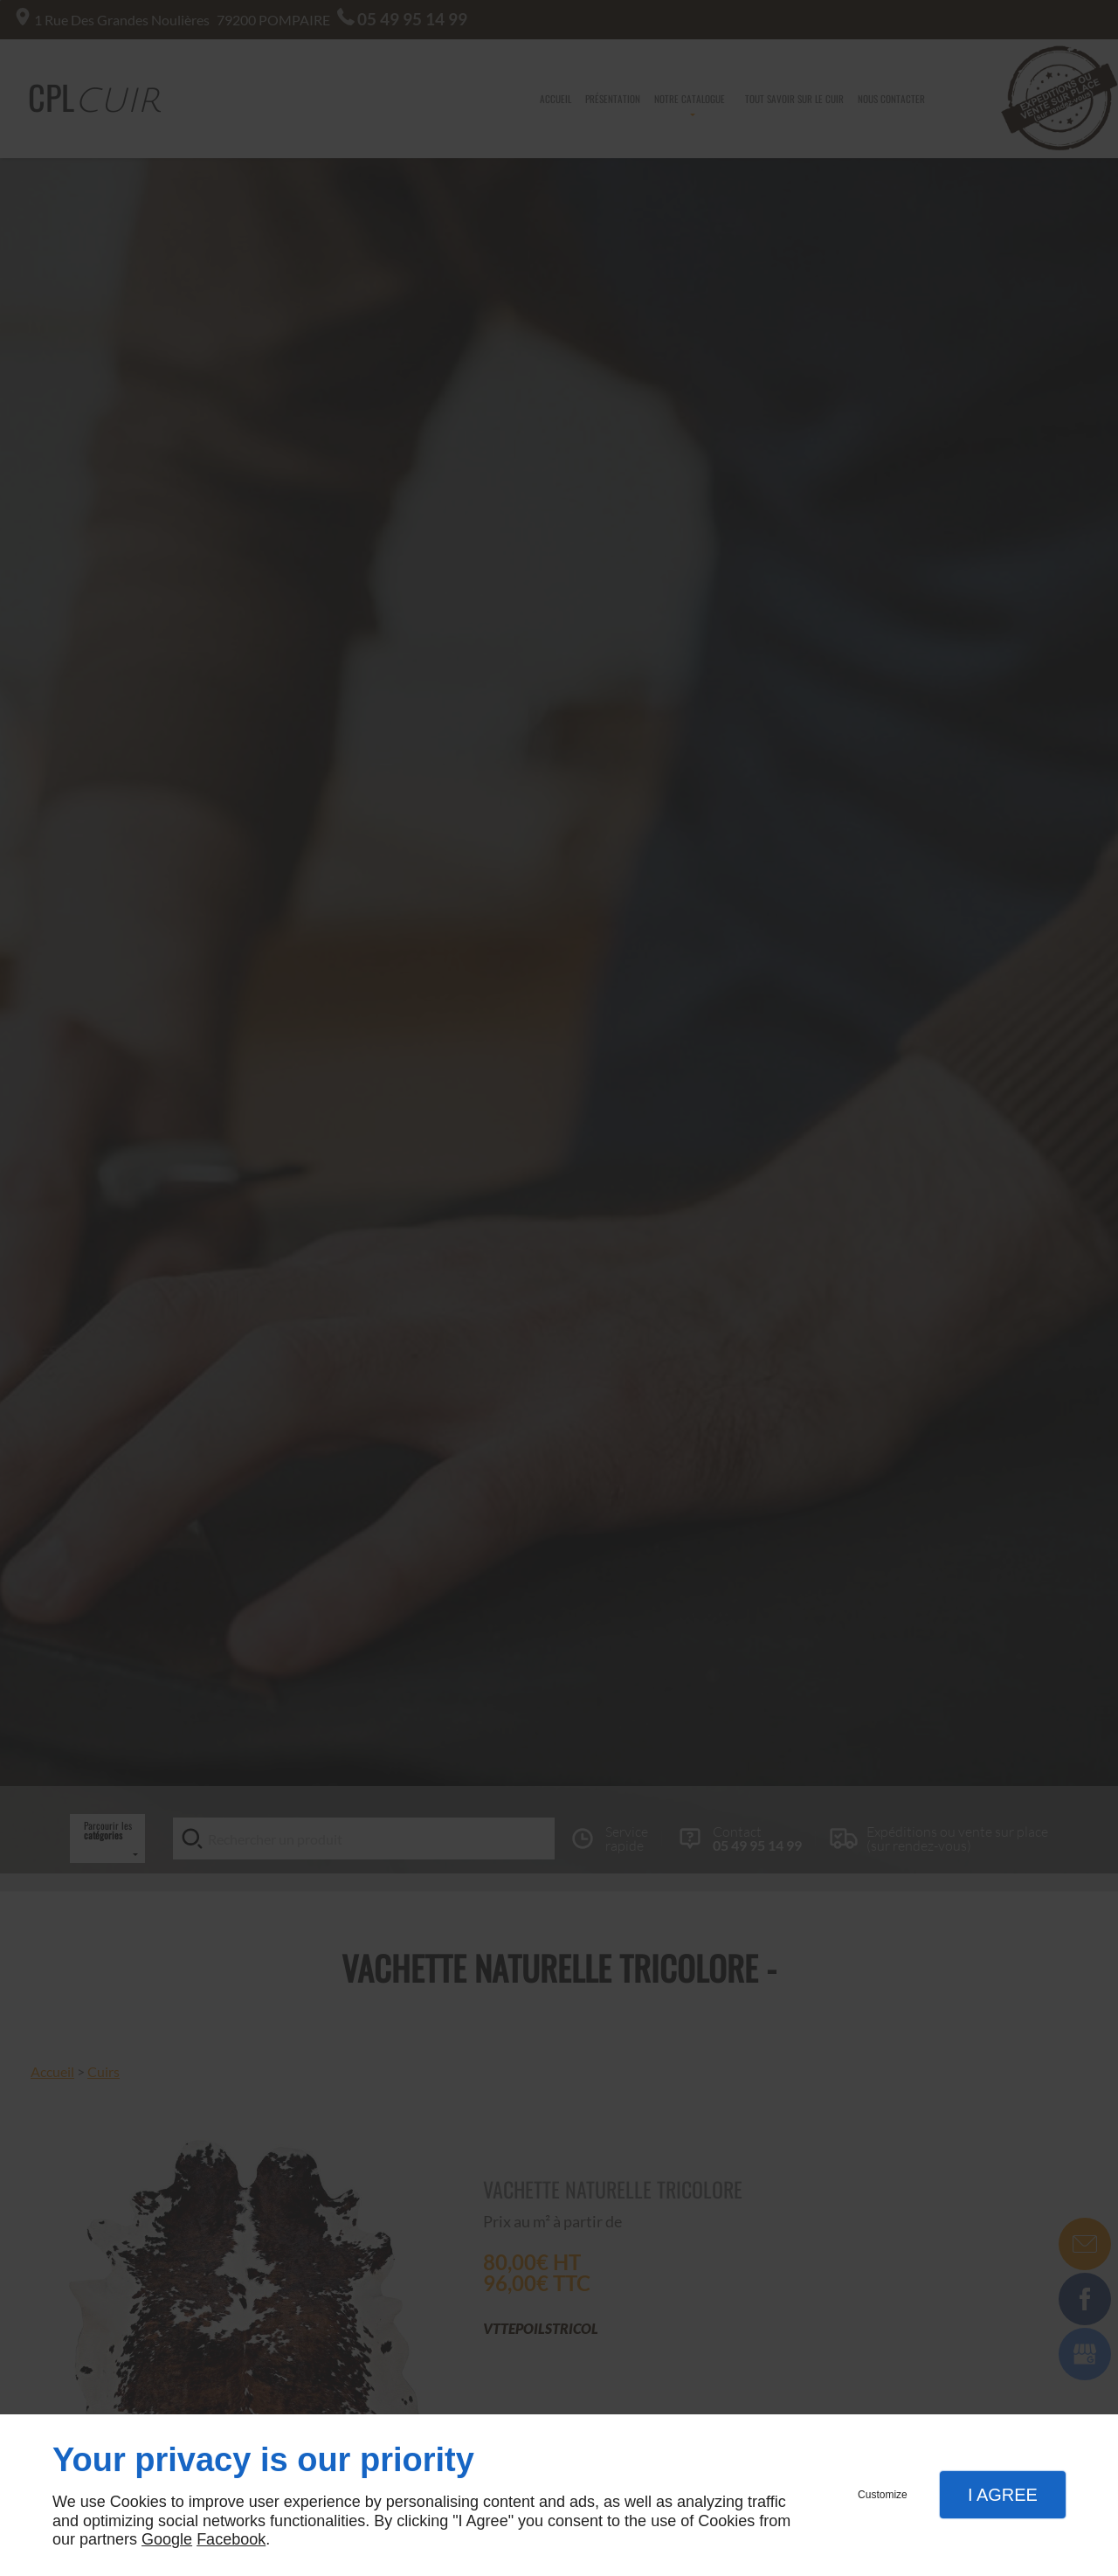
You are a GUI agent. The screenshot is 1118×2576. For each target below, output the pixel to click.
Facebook (231, 2539)
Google (166, 2539)
